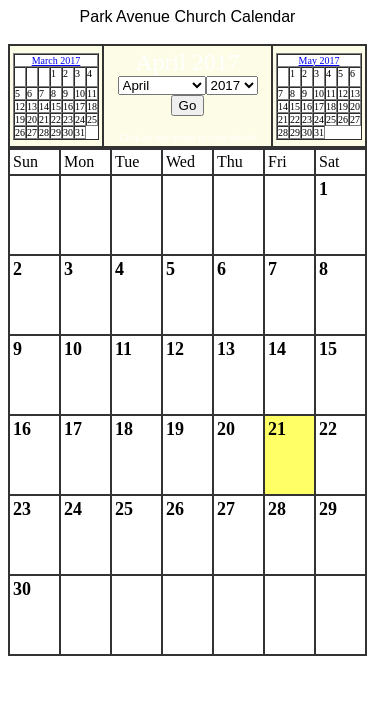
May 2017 (319, 60)
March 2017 (56, 60)
